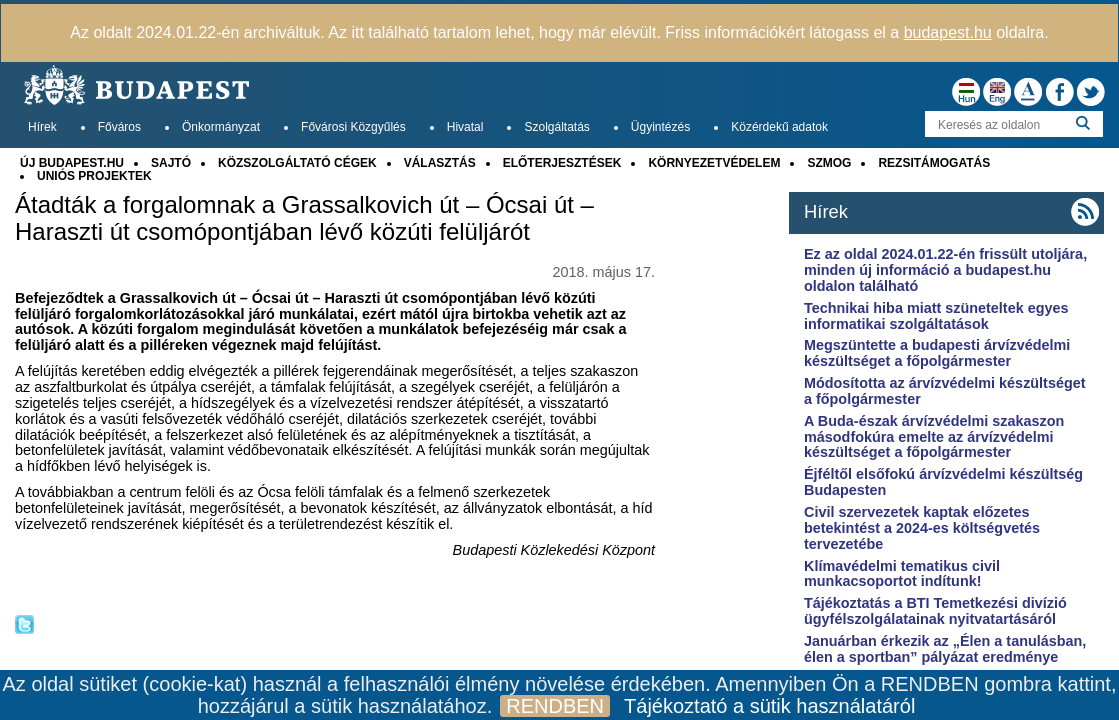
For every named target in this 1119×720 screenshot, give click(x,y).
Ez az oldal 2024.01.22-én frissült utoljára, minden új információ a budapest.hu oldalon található (945, 270)
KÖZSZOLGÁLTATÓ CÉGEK (297, 163)
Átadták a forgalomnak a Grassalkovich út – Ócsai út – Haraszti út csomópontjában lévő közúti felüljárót (304, 218)
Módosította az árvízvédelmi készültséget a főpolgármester (945, 391)
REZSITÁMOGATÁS (934, 163)
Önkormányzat (221, 127)
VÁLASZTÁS (440, 163)
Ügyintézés (660, 127)
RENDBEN (555, 706)
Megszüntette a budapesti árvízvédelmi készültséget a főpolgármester (937, 353)
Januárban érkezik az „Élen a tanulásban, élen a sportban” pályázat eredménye (945, 649)
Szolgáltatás (556, 127)
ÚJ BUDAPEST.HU (72, 163)
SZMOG (829, 163)
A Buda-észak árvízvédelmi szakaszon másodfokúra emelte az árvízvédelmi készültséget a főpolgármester (934, 437)
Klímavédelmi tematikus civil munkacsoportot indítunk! (902, 574)
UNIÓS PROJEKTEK (94, 176)
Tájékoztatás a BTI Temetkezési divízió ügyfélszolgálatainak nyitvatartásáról (935, 611)
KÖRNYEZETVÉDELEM (714, 163)
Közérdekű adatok (779, 127)
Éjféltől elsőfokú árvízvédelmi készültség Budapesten (943, 482)
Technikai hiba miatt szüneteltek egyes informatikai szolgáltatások (936, 316)
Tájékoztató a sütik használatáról (769, 706)
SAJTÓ (171, 163)
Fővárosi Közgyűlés (353, 127)
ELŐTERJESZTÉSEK (562, 163)
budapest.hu (948, 32)
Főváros (119, 127)
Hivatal (465, 127)
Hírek (42, 127)
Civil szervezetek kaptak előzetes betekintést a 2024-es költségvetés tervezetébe (922, 528)
